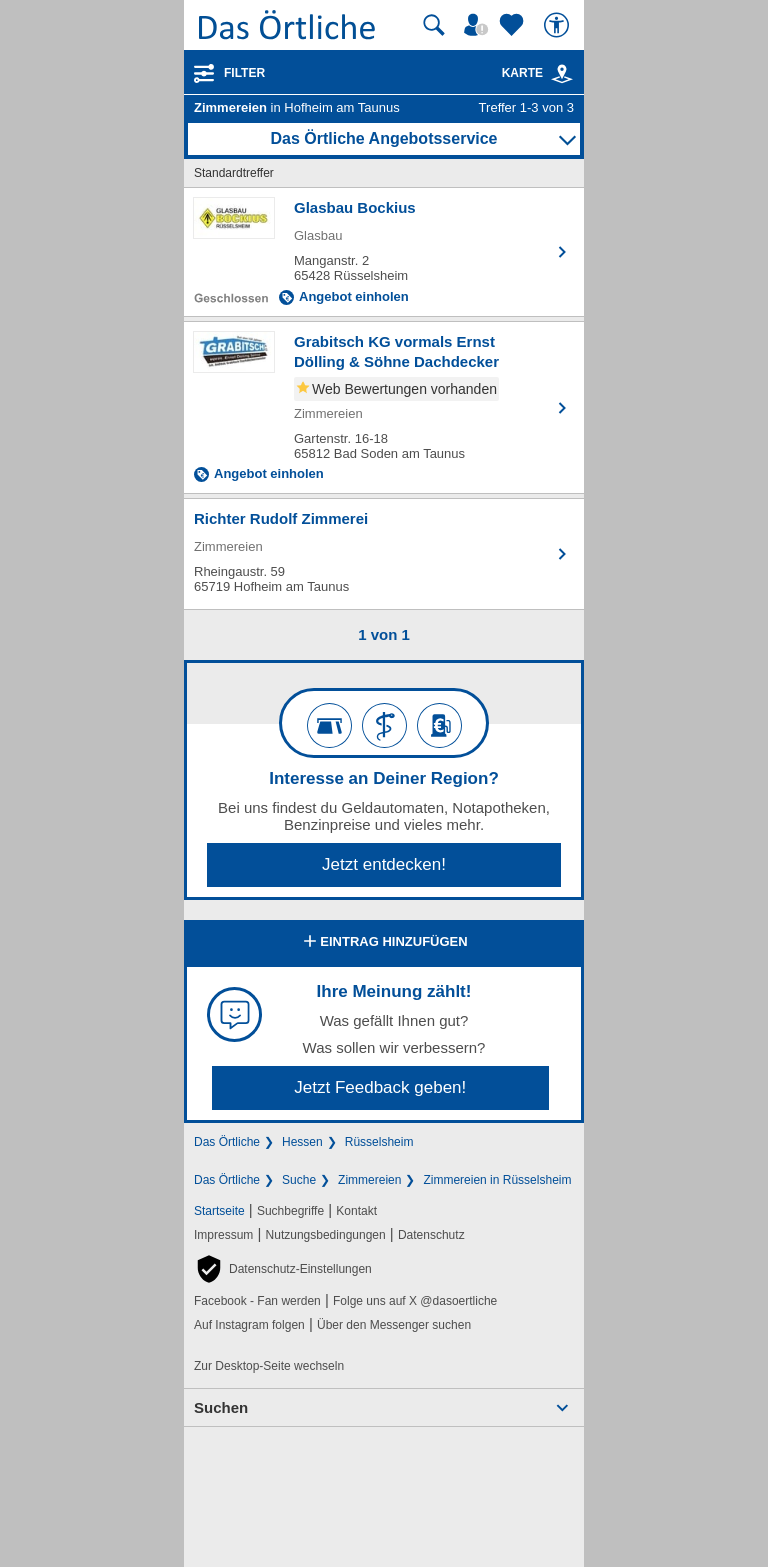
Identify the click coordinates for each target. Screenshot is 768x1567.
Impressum (223, 1235)
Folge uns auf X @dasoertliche (415, 1301)
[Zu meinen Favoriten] (514, 25)
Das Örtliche (227, 1142)
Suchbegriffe (290, 1211)
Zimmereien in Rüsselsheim (497, 1180)
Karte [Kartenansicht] (538, 73)
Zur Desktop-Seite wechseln (269, 1366)
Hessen (302, 1142)
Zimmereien (369, 1180)
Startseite (219, 1211)
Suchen (221, 1407)
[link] (562, 74)
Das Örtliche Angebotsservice (383, 138)
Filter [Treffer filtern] (244, 73)
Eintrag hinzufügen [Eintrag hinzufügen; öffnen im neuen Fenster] (383, 943)
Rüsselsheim (379, 1142)
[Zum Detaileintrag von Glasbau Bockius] (384, 252)
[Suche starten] (434, 25)
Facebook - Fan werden (257, 1301)
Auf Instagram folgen (249, 1325)
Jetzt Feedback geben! (380, 1087)
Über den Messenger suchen (394, 1325)
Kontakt (356, 1211)
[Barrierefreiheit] (559, 25)
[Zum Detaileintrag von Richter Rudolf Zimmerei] (384, 554)
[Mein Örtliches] (479, 25)
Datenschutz (431, 1235)
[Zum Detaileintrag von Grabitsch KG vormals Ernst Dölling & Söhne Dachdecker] (384, 407)
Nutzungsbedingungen (326, 1235)
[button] (283, 1269)
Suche (299, 1180)
